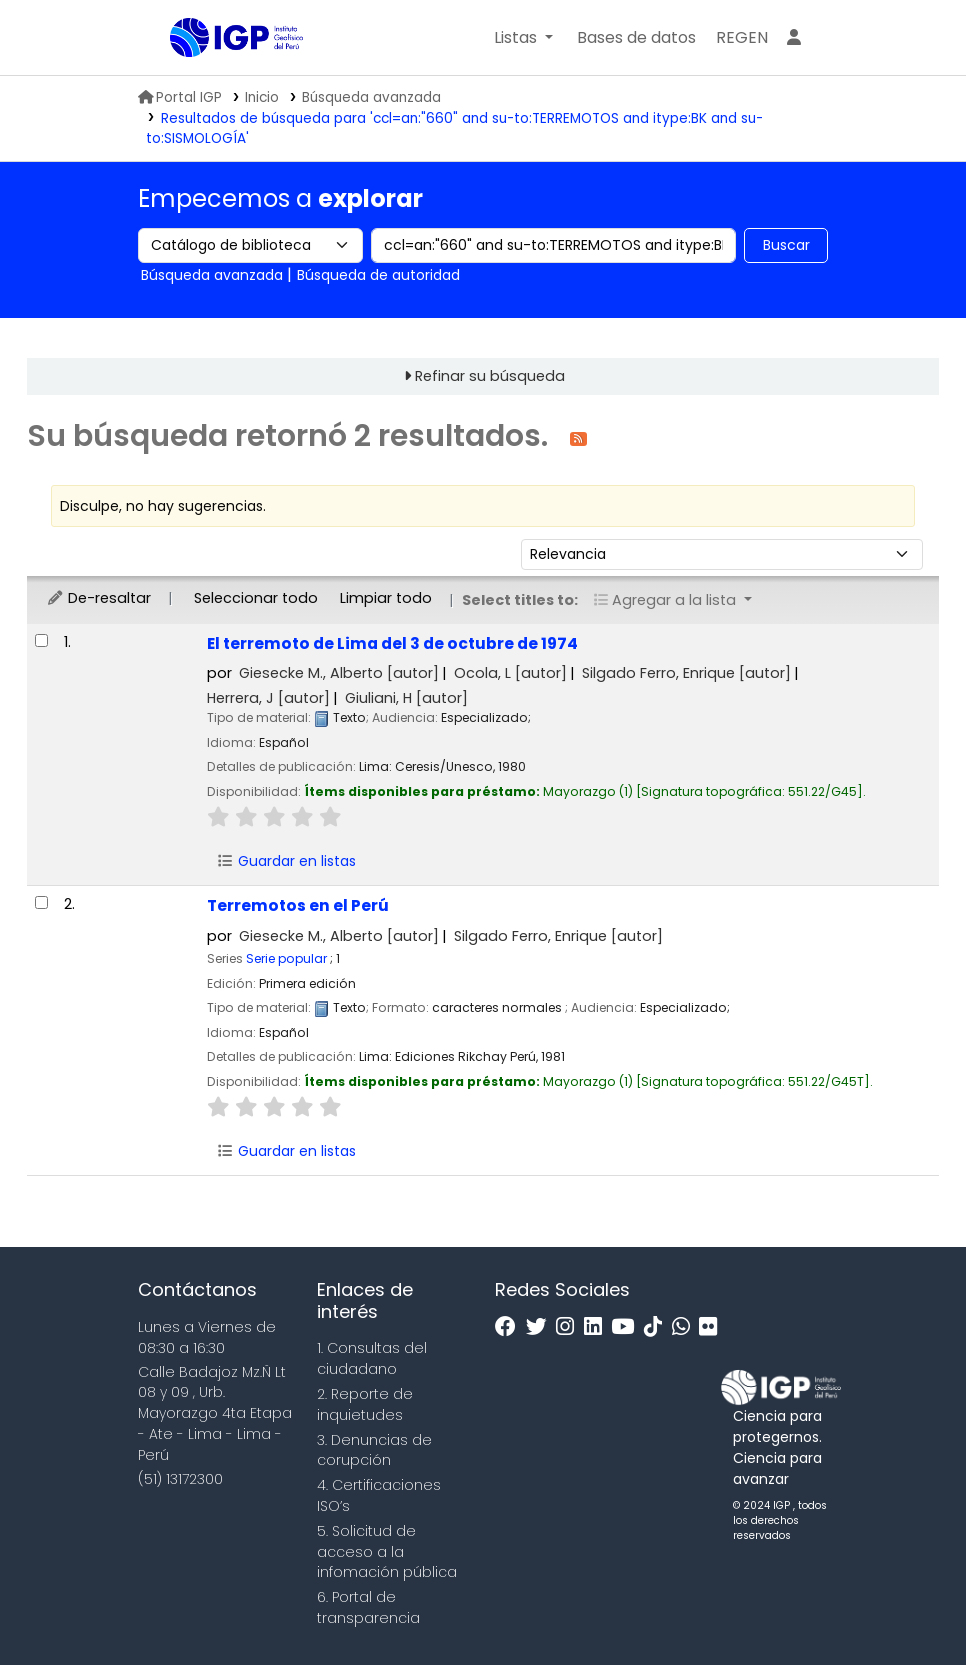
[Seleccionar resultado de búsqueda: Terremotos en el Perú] (41, 902)
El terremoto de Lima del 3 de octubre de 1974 (392, 643)
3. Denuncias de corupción (374, 1450)
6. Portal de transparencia (368, 1607)
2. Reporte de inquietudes (365, 1404)
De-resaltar (98, 598)
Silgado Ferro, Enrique (686, 673)
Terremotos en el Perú (298, 905)
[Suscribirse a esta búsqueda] (578, 437)
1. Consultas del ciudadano (372, 1358)
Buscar (786, 245)
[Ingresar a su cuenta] (794, 38)
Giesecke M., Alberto (339, 673)
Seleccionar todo (256, 598)
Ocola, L (510, 673)
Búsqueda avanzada (371, 97)
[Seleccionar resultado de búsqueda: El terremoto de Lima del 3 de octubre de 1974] (41, 640)
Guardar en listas (286, 861)
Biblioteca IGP (220, 78)
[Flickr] (713, 1327)
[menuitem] (742, 38)
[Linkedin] (598, 1327)
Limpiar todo (386, 598)
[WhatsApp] (686, 1327)
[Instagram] (570, 1327)
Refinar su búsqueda (490, 376)
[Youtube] (627, 1327)
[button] (523, 38)
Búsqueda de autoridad (378, 275)
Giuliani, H (406, 698)
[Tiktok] (658, 1327)
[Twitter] (541, 1327)
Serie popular (286, 958)
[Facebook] (510, 1327)
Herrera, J (268, 698)
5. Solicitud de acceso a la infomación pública (387, 1552)
